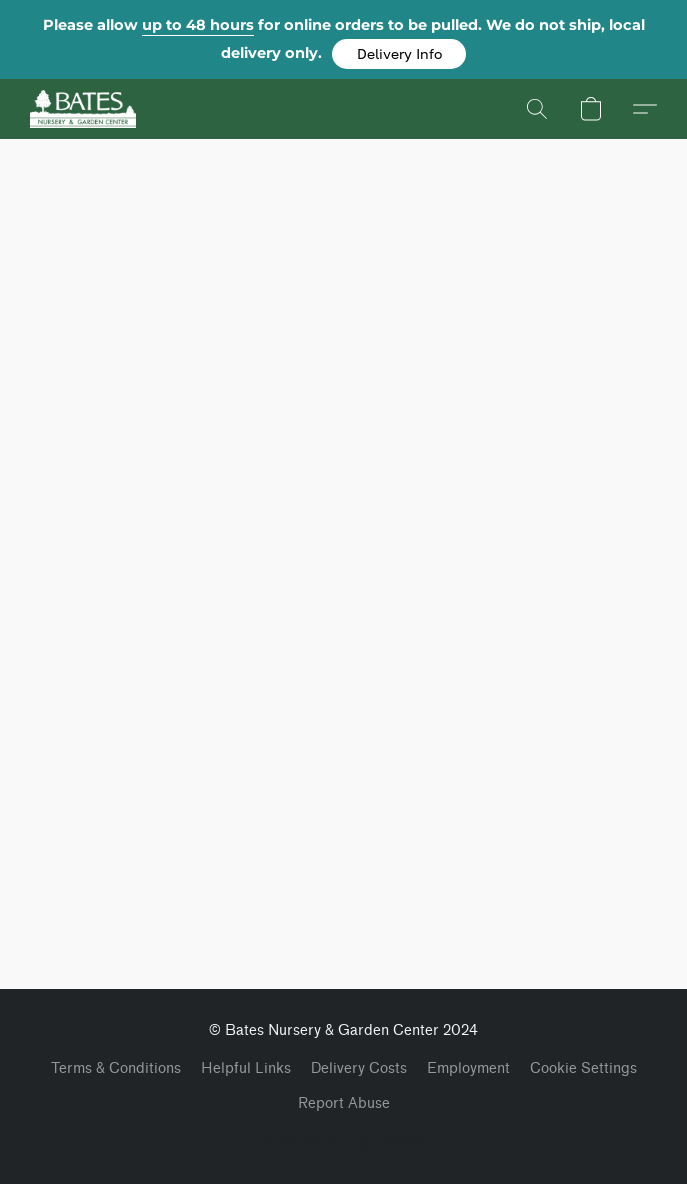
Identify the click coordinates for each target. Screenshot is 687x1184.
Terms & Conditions (116, 1068)
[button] (399, 54)
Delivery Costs (359, 1068)
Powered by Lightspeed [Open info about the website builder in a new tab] (344, 1140)
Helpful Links (246, 1068)
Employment (468, 1068)
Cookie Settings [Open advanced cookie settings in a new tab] (583, 1068)
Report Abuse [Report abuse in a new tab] (344, 1103)
